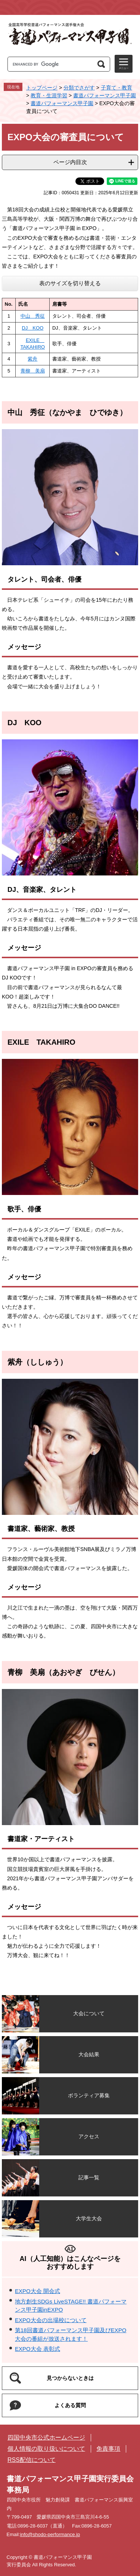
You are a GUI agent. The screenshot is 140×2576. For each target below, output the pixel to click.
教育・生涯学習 (49, 95)
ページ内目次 (70, 162)
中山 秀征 (33, 316)
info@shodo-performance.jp (50, 2534)
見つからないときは (70, 2378)
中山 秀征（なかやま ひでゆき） (67, 412)
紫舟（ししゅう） (37, 1362)
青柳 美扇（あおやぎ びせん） (63, 1672)
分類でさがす (79, 88)
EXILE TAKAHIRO (41, 1042)
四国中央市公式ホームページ (46, 2437)
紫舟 (32, 359)
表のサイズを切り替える (70, 283)
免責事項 (108, 2449)
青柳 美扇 (33, 371)
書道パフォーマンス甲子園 (104, 95)
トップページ (41, 88)
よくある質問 (70, 2405)
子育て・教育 (116, 88)
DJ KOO (32, 328)
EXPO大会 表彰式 (37, 2349)
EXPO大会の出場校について (51, 2320)
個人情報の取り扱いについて (46, 2449)
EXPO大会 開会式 (37, 2291)
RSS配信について (31, 2460)
